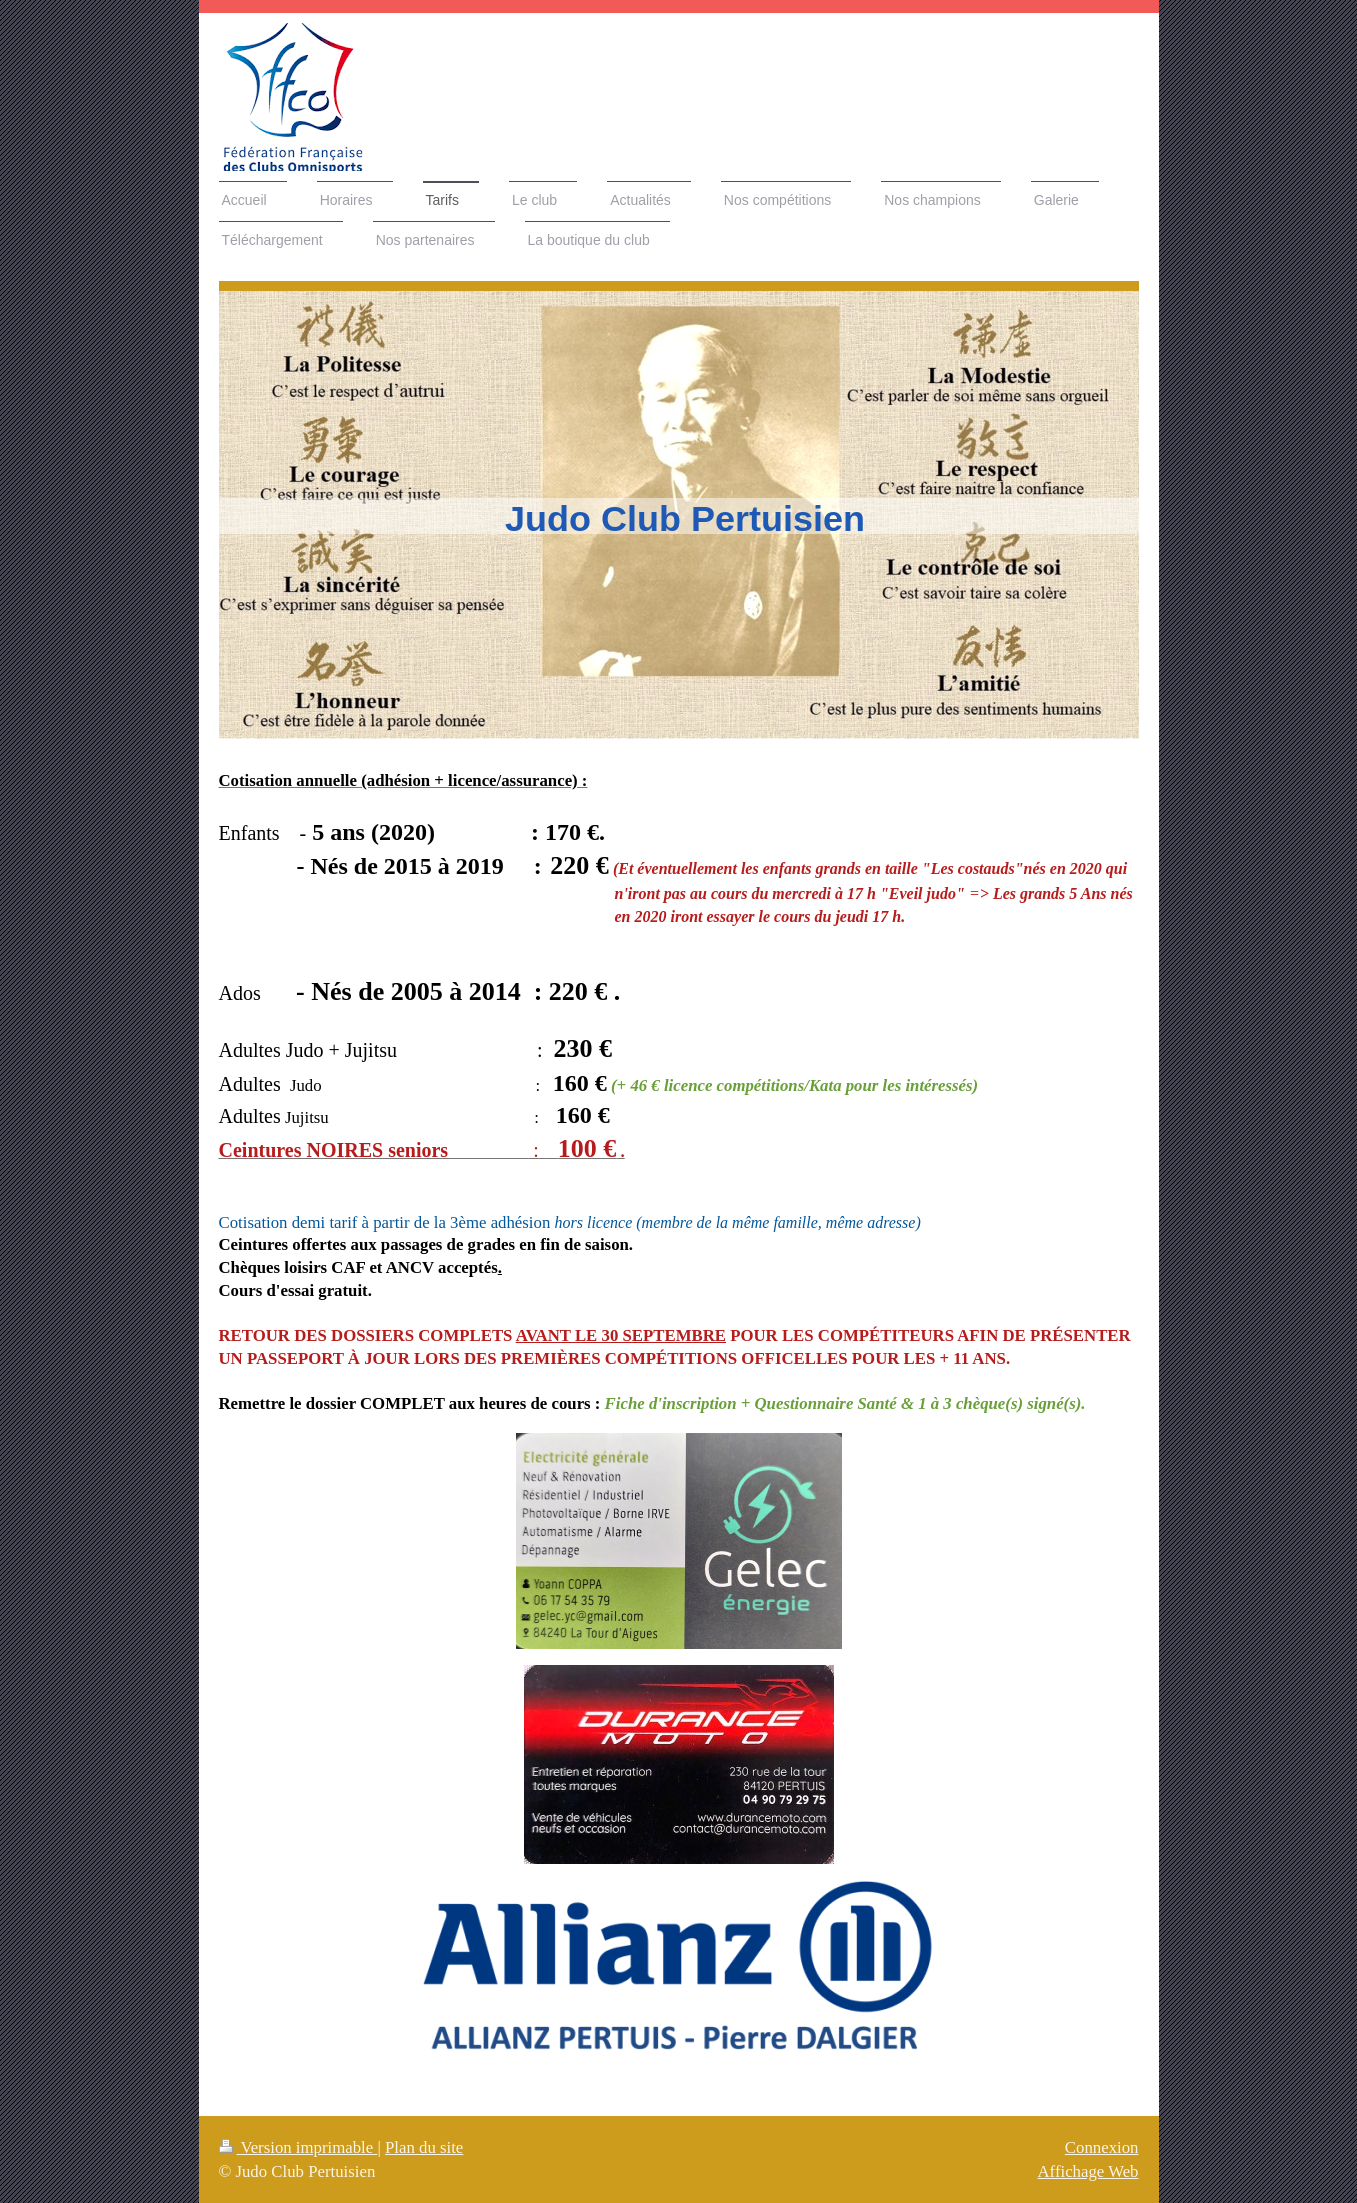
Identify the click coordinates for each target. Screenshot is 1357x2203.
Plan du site (424, 2147)
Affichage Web (1087, 2171)
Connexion (1102, 2147)
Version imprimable (298, 2147)
